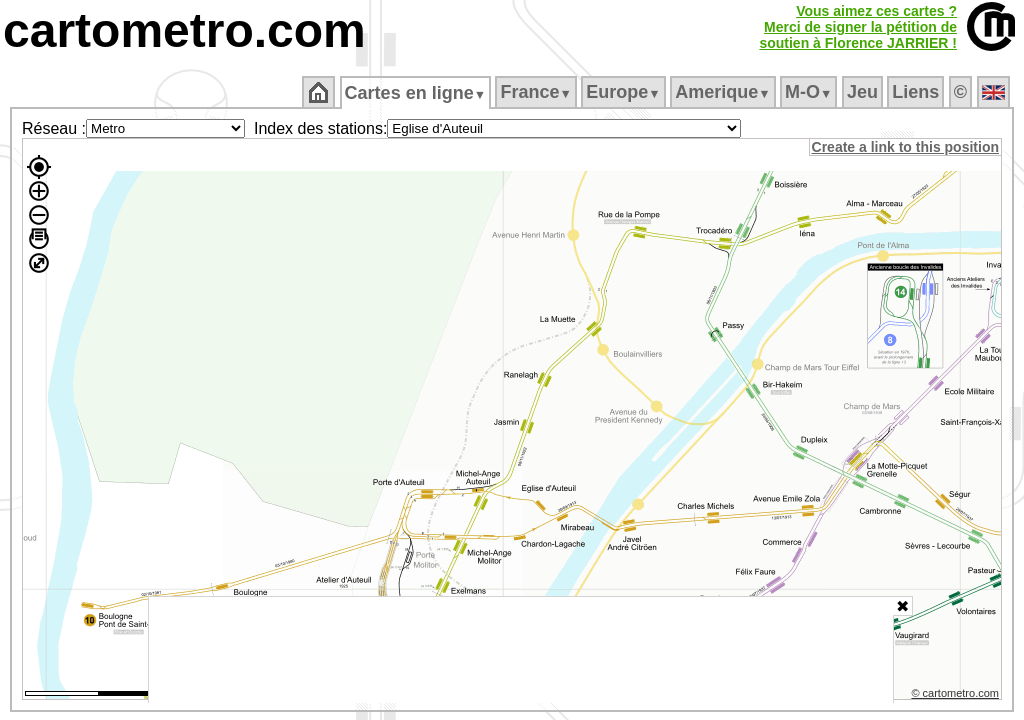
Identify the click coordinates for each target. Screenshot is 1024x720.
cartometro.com (184, 30)
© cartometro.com (957, 696)
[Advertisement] (521, 650)
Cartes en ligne (416, 93)
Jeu (863, 92)
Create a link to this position (906, 147)
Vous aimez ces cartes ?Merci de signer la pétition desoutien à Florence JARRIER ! (858, 27)
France (537, 92)
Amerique (724, 92)
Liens (917, 92)
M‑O (810, 92)
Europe (625, 92)
